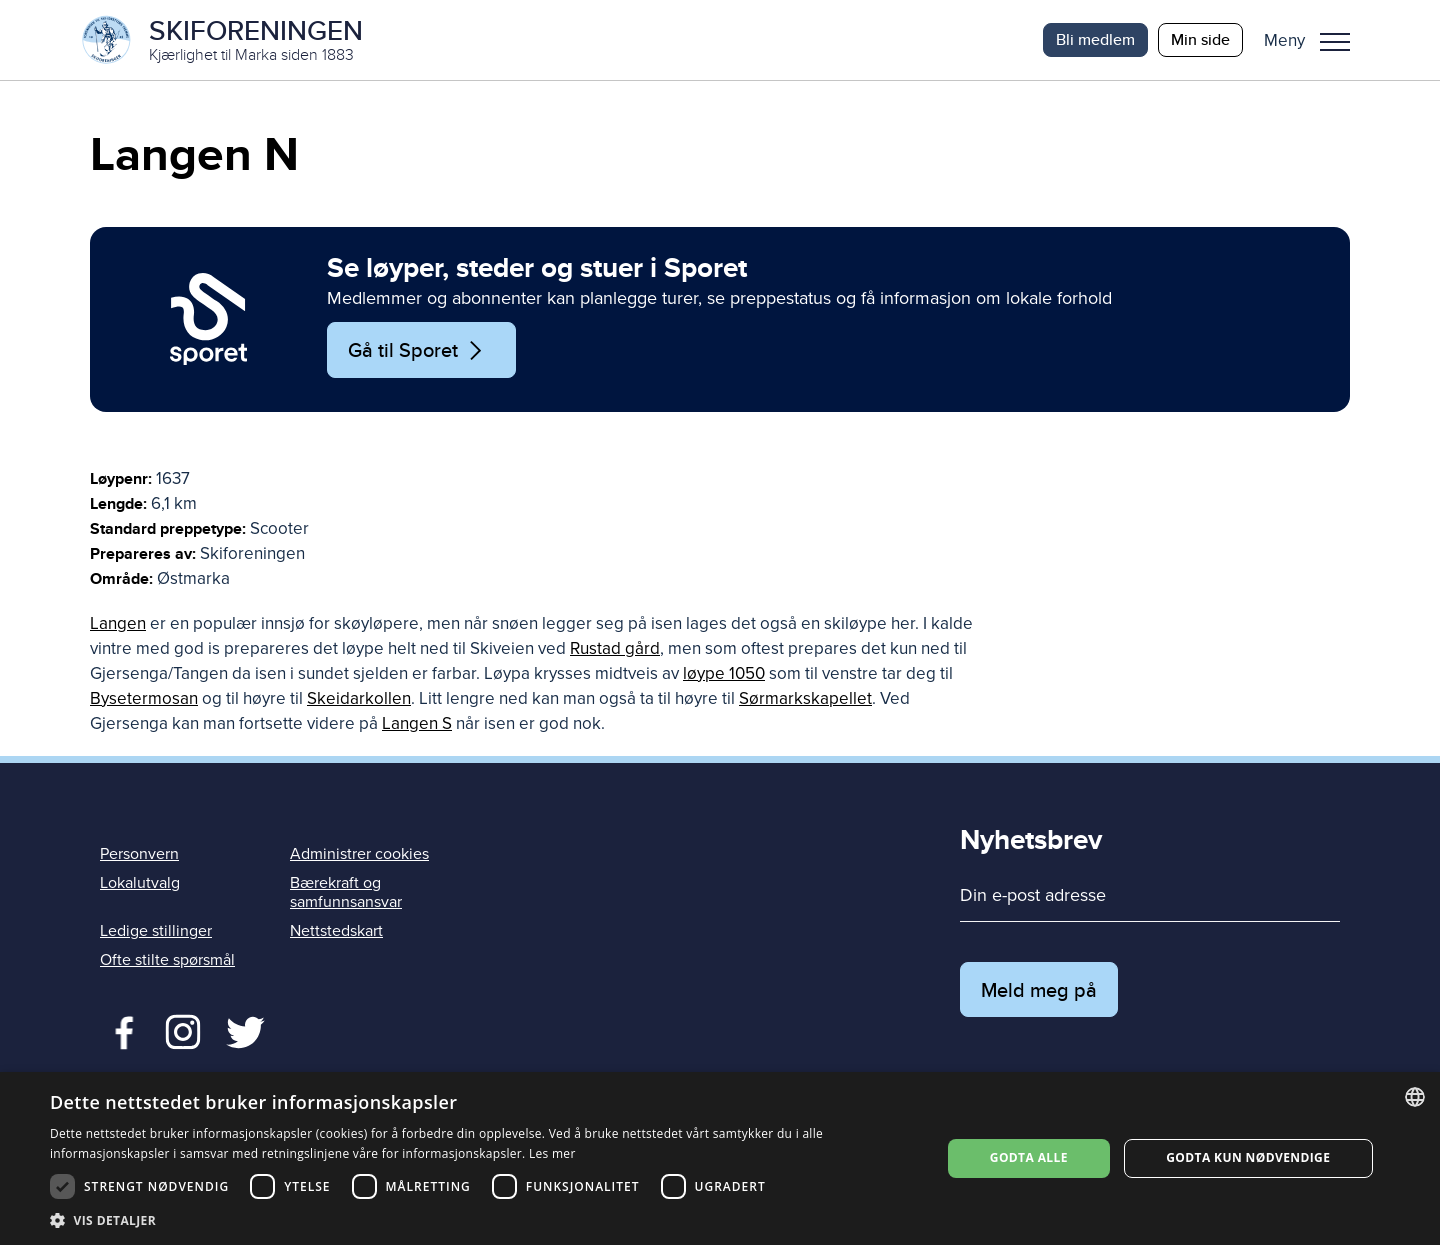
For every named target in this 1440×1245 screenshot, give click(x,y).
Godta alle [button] (1029, 1157)
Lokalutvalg (140, 883)
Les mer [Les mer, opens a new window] (552, 1153)
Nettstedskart (336, 931)
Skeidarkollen (359, 698)
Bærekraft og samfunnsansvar (346, 892)
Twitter (182, 1030)
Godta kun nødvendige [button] (1248, 1157)
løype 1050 (724, 673)
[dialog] (720, 1158)
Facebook (119, 1030)
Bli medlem (1095, 39)
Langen (118, 623)
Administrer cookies (359, 854)
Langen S (417, 723)
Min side (1200, 39)
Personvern (139, 854)
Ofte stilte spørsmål (167, 960)
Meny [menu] (1335, 42)
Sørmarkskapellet (805, 698)
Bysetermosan (144, 698)
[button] (1314, 40)
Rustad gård (615, 648)
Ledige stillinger (156, 931)
